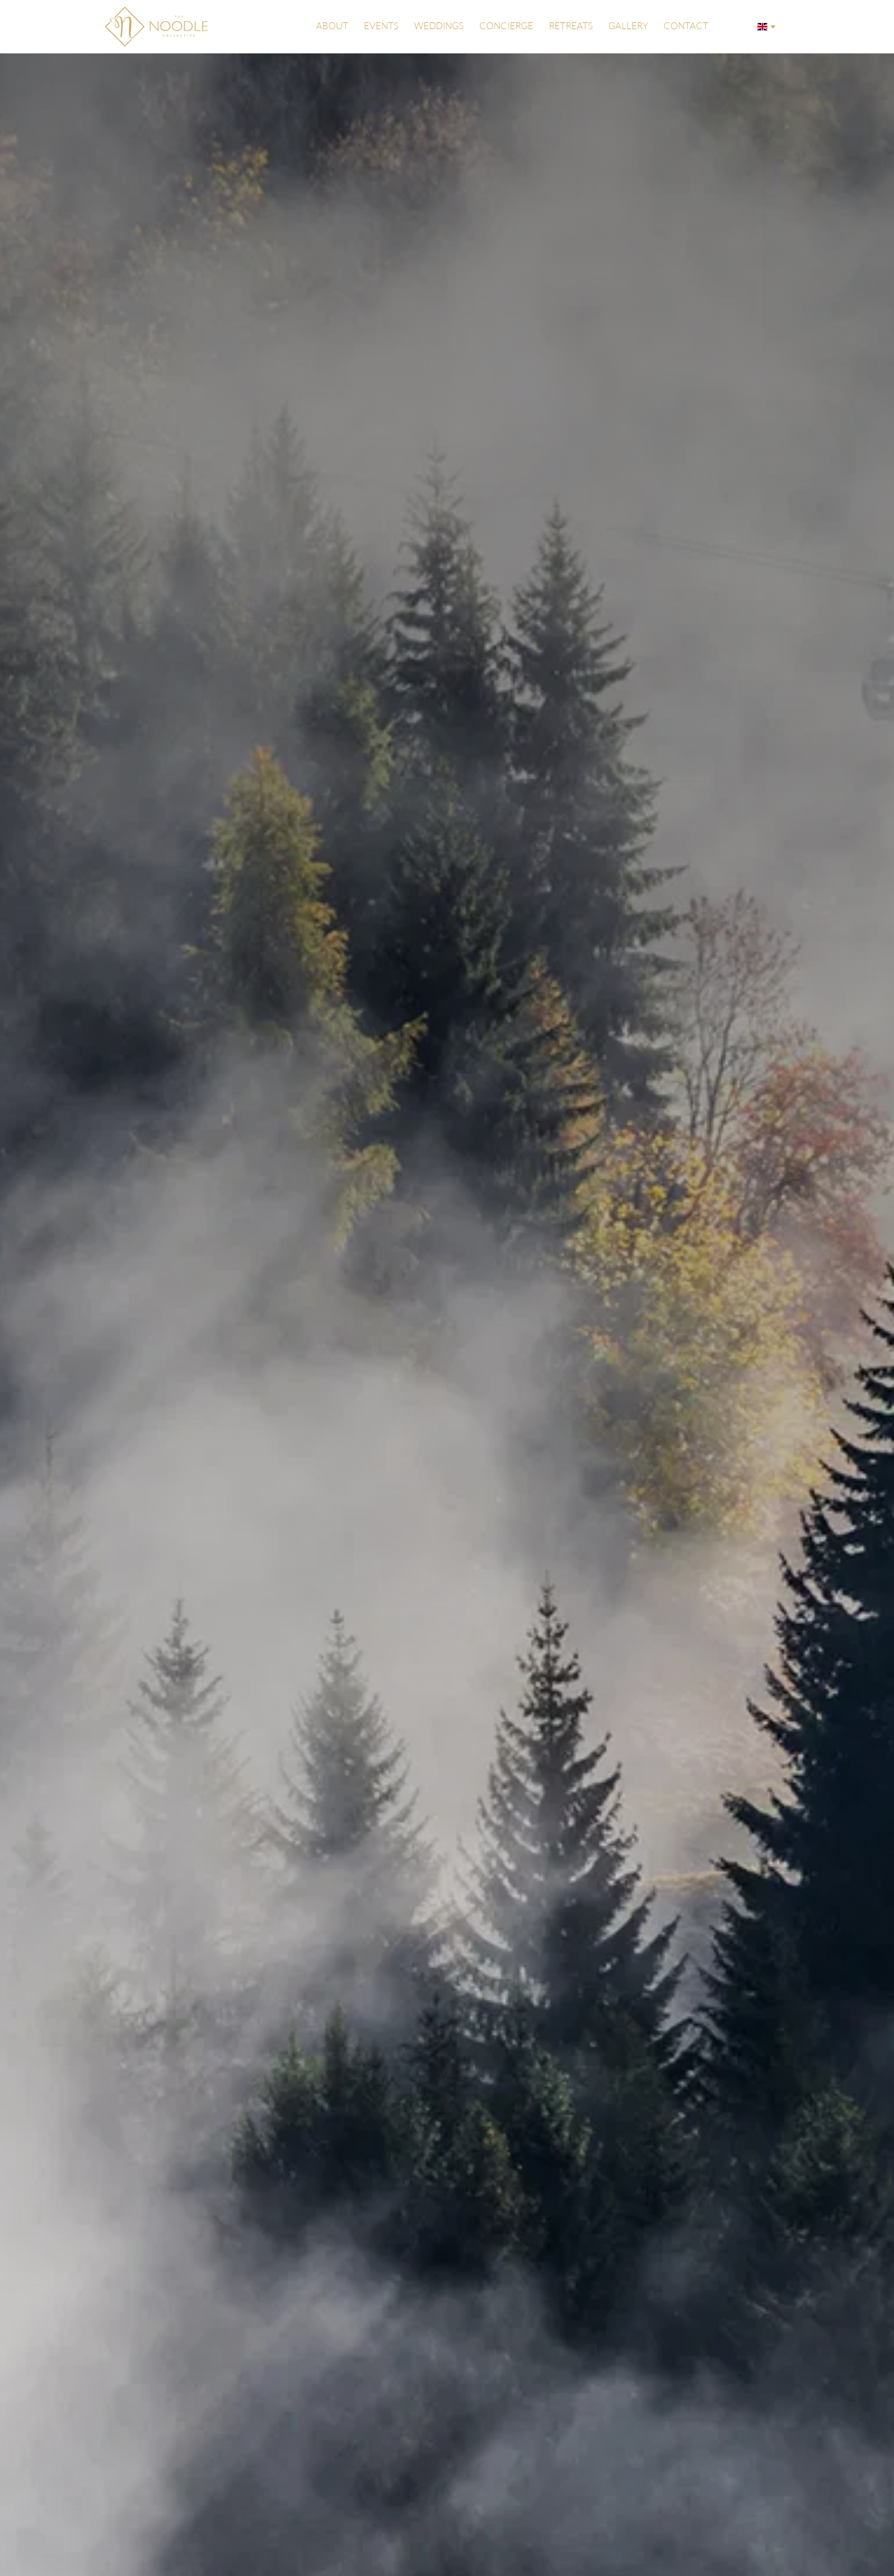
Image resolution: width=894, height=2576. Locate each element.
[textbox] (765, 26)
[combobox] (765, 26)
